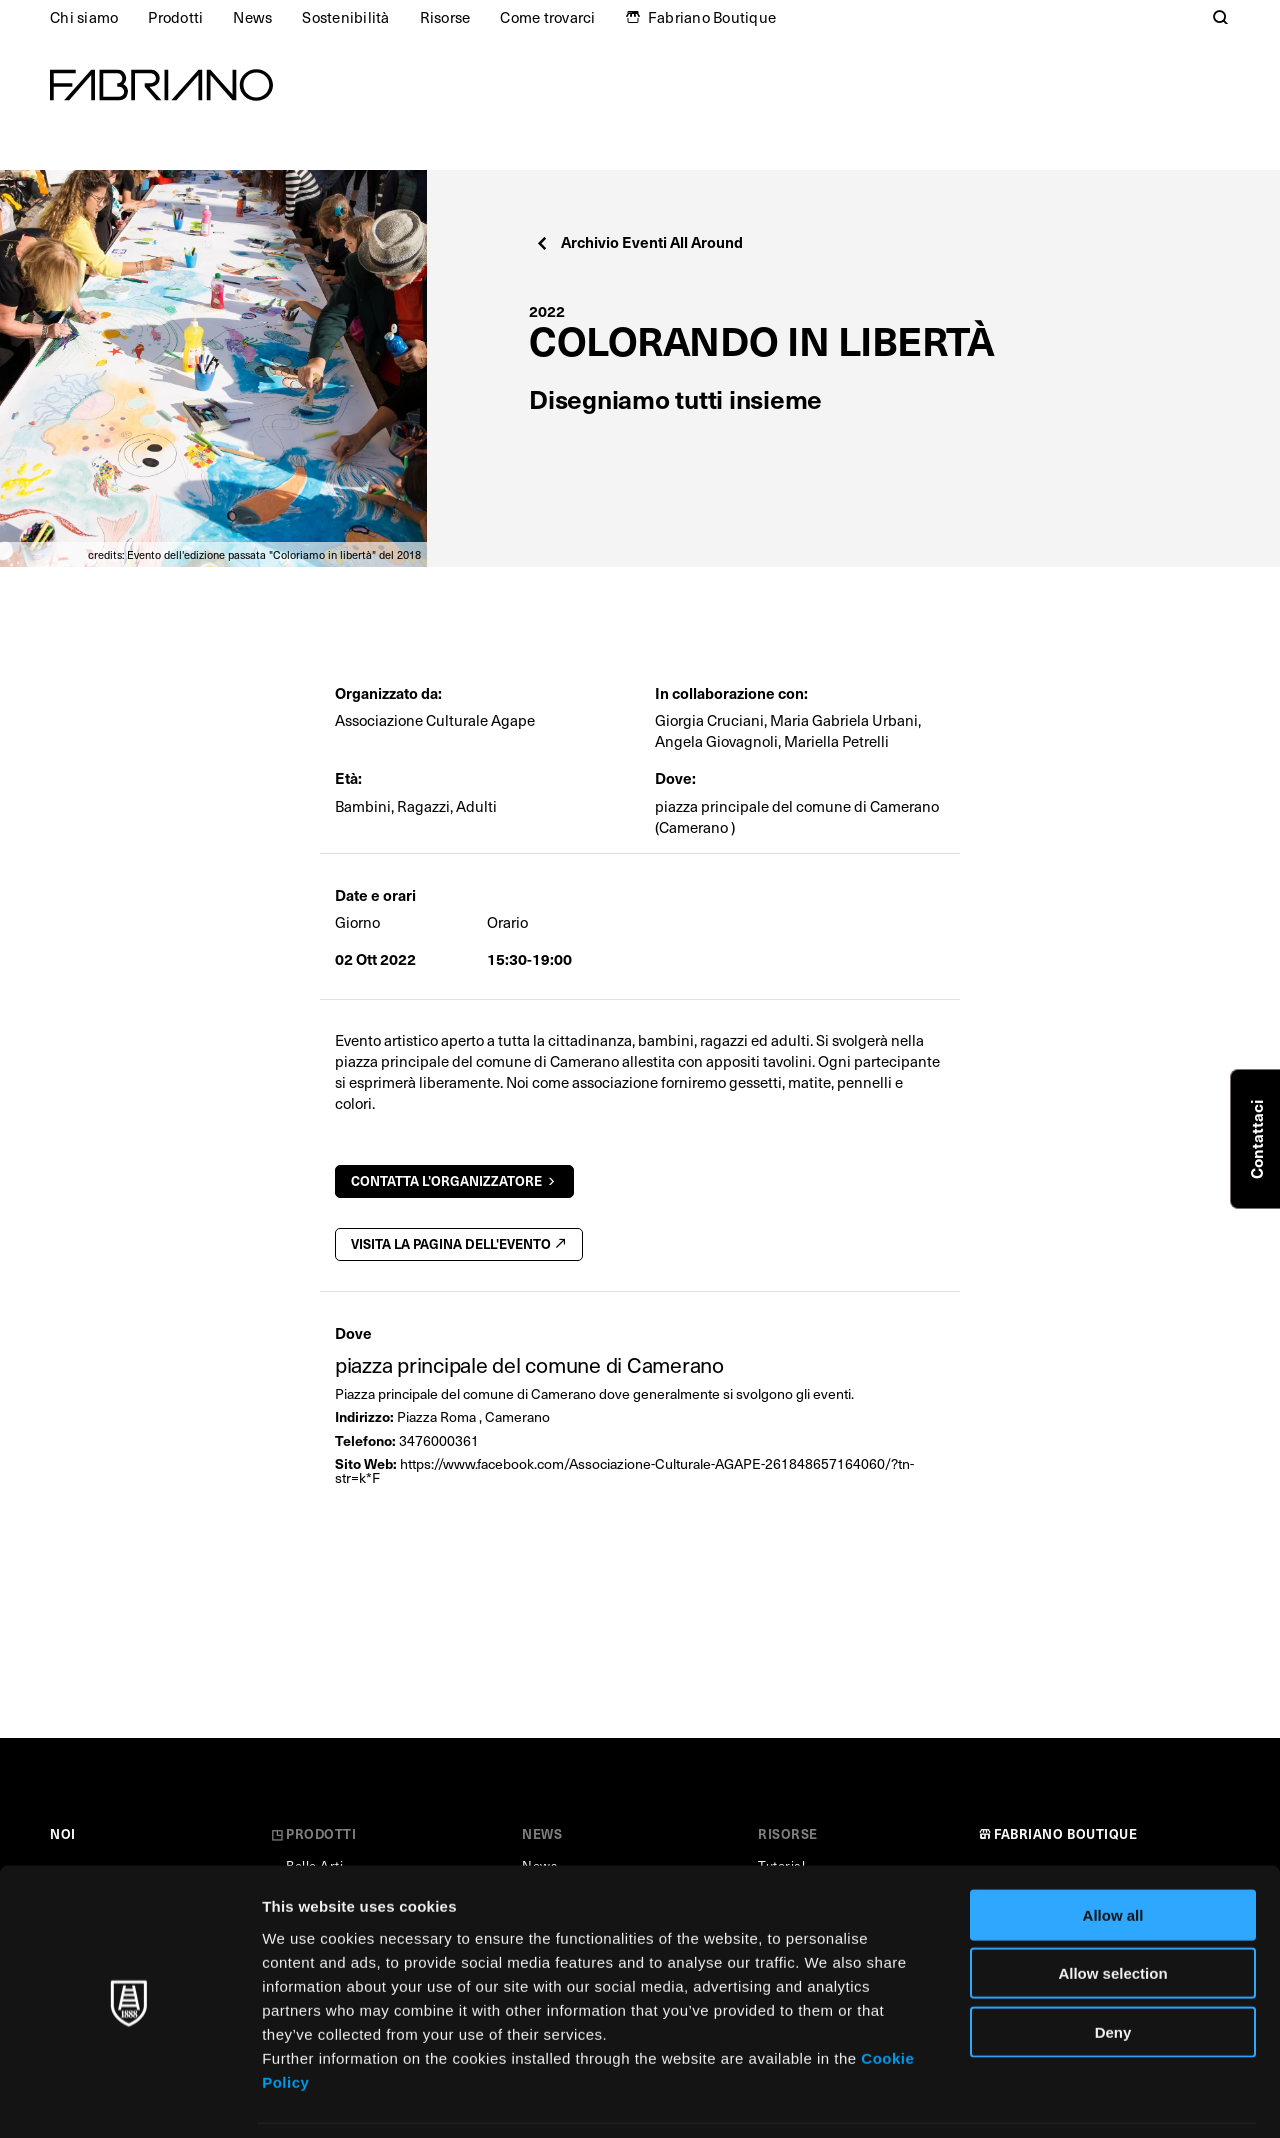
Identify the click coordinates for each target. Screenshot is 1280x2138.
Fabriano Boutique (712, 17)
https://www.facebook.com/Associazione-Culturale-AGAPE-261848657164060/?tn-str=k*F (624, 1470)
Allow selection (1112, 1909)
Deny (1113, 1967)
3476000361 (439, 1440)
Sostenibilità (345, 17)
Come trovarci (547, 17)
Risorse (445, 17)
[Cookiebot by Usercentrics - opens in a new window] (129, 2099)
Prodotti (175, 17)
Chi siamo (84, 17)
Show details (1049, 2098)
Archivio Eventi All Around (638, 241)
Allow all (1113, 1850)
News (252, 17)
